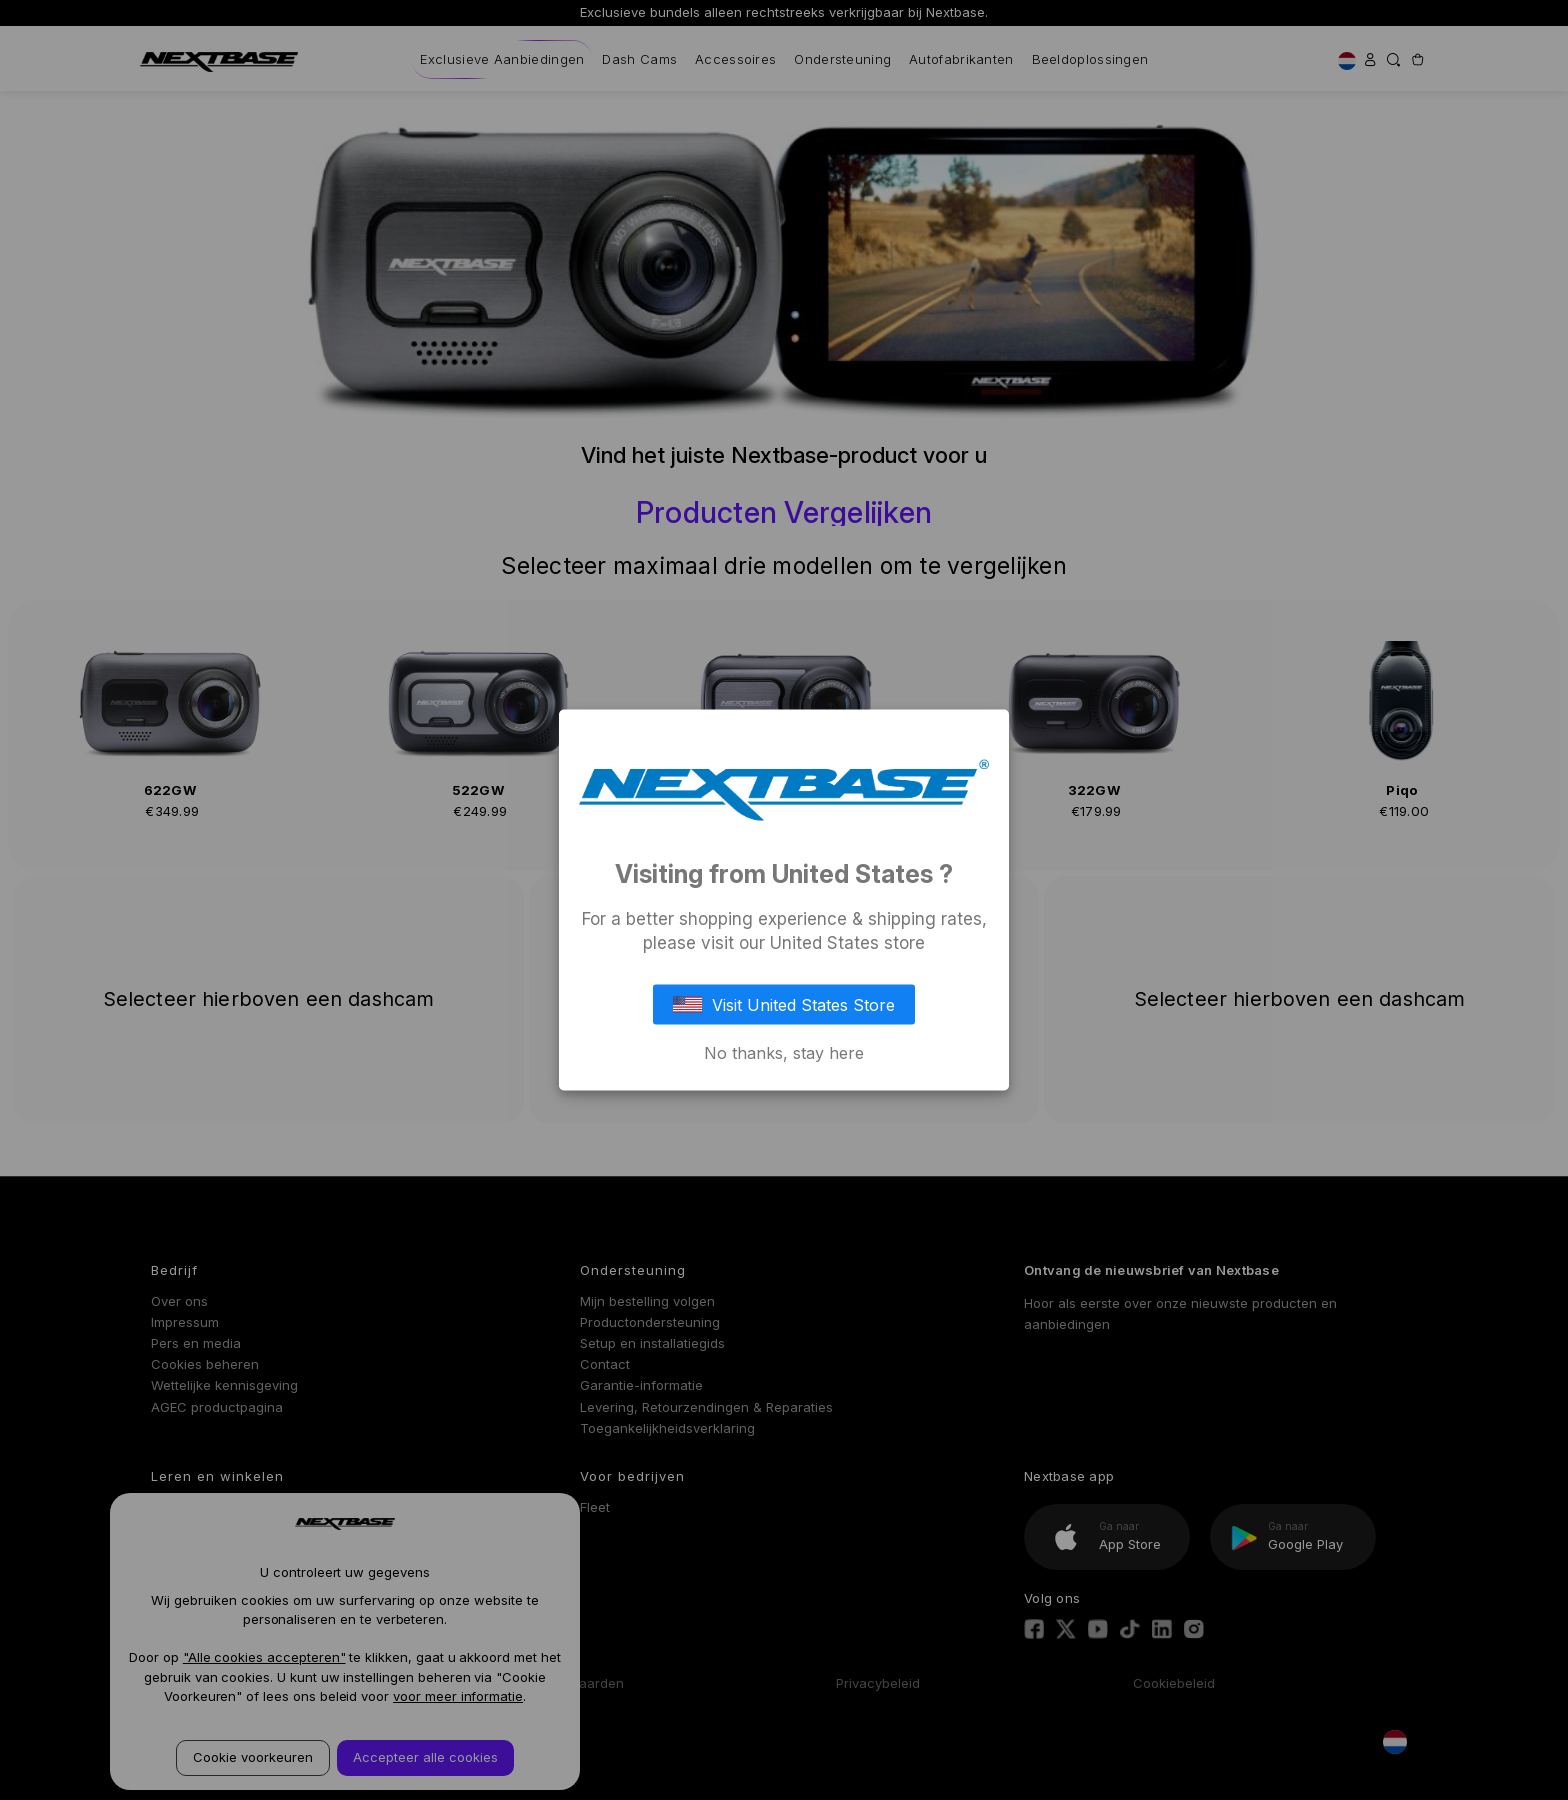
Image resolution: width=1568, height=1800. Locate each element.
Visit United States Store (784, 1004)
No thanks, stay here (784, 1052)
